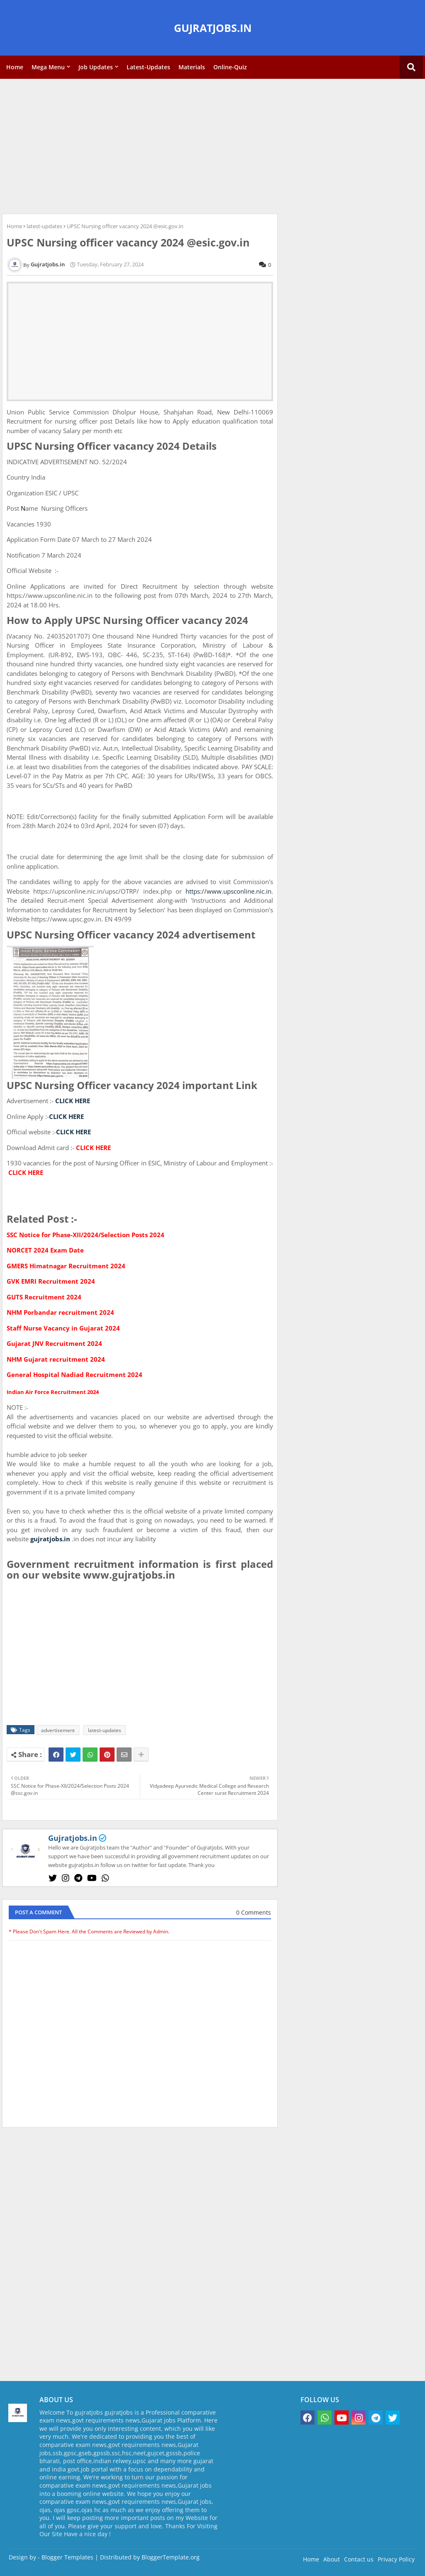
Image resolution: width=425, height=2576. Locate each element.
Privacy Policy (396, 2559)
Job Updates (95, 67)
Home (14, 67)
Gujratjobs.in (72, 1838)
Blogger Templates (67, 2557)
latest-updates (44, 226)
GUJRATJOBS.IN (213, 28)
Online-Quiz (230, 67)
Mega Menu (48, 67)
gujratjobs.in (50, 1539)
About (331, 2559)
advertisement (58, 1730)
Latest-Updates (148, 67)
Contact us (359, 2559)
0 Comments (253, 1912)
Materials (191, 67)
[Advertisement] (212, 145)
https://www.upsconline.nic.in (228, 891)
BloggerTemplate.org (171, 2557)
